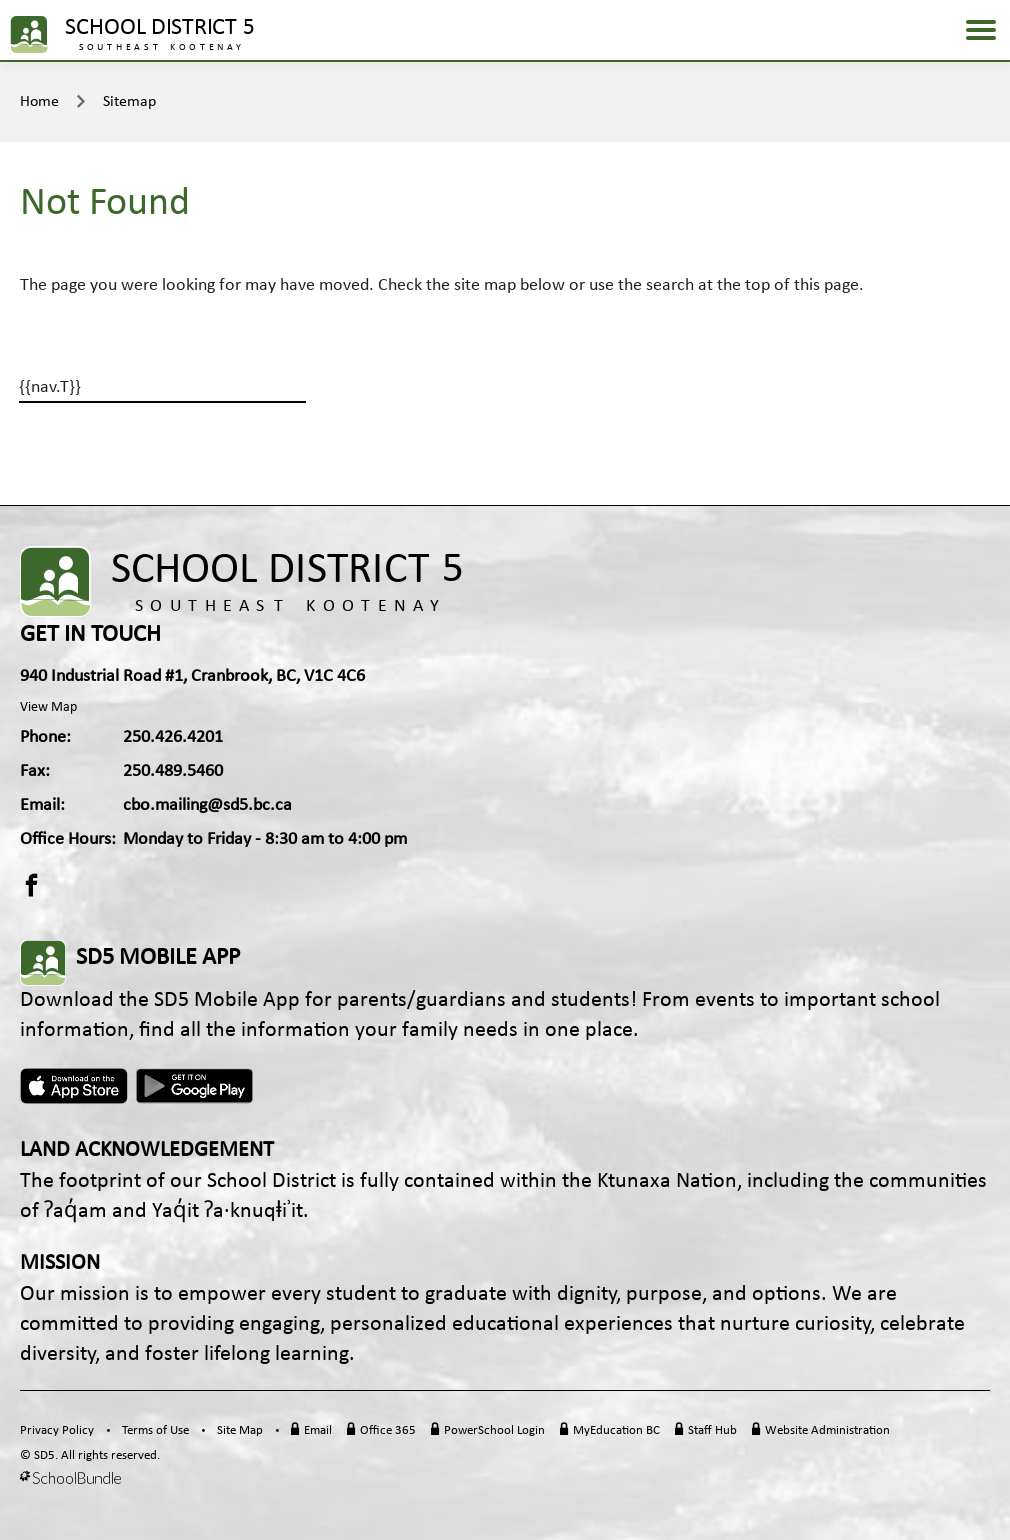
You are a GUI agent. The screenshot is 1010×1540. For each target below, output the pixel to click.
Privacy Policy (57, 1430)
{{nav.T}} (50, 387)
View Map (48, 707)
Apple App (74, 1086)
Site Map (240, 1430)
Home (39, 102)
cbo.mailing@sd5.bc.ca (207, 805)
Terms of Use (155, 1430)
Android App (196, 1086)
